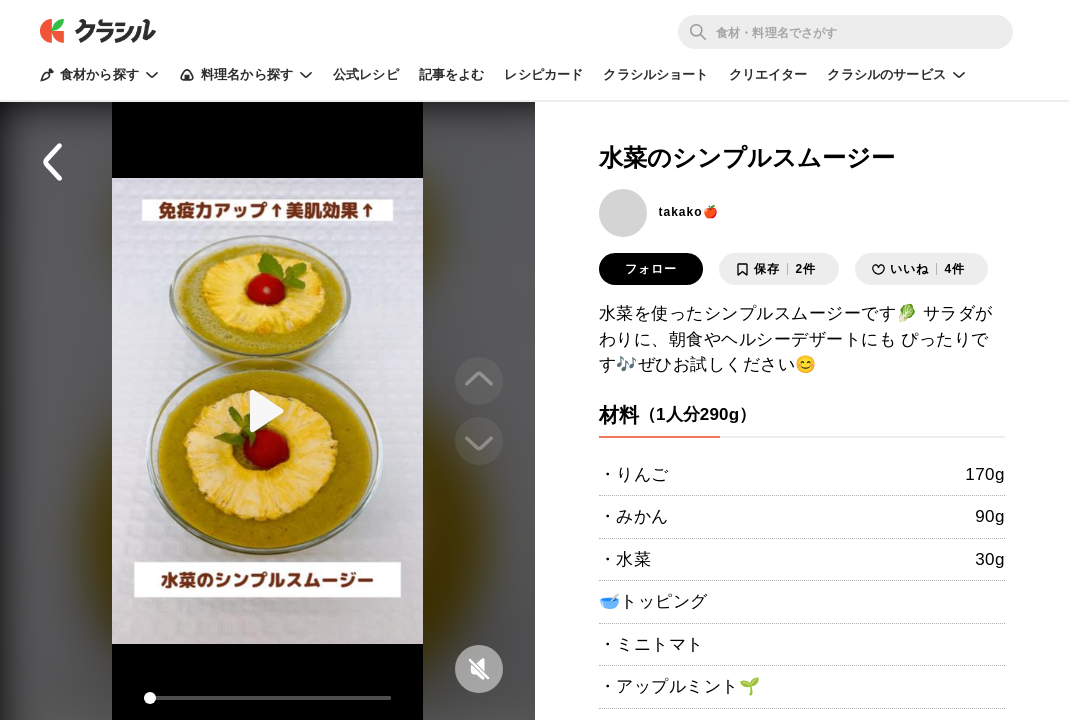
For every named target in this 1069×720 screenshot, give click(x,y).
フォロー (651, 269)
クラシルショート (655, 74)
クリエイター (768, 74)
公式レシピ (366, 74)
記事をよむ (452, 74)
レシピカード (543, 74)
